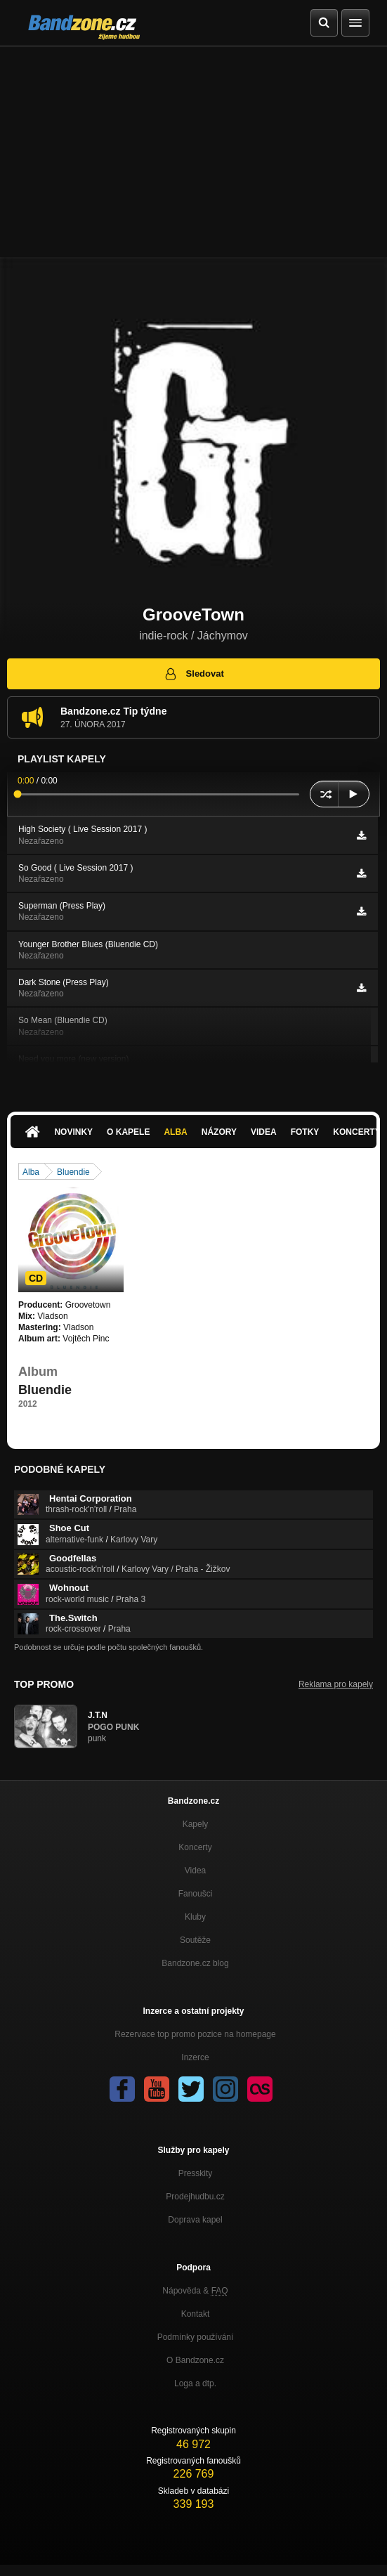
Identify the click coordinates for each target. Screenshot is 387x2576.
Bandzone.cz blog (195, 1963)
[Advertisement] (193, 151)
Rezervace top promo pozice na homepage (194, 2034)
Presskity (195, 2173)
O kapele (128, 1132)
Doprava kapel (195, 2220)
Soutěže (195, 1940)
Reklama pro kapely (336, 1684)
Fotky (305, 1132)
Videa (264, 1132)
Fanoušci (195, 1894)
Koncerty (194, 1847)
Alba (175, 1132)
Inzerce (195, 2057)
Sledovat (193, 674)
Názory (219, 1132)
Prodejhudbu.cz (195, 2196)
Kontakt (195, 2314)
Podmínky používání (195, 2337)
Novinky (73, 1132)
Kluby (195, 1917)
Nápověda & (195, 2291)
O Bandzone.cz (195, 2360)
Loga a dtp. (195, 2383)
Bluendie (73, 1172)
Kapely (196, 1824)
